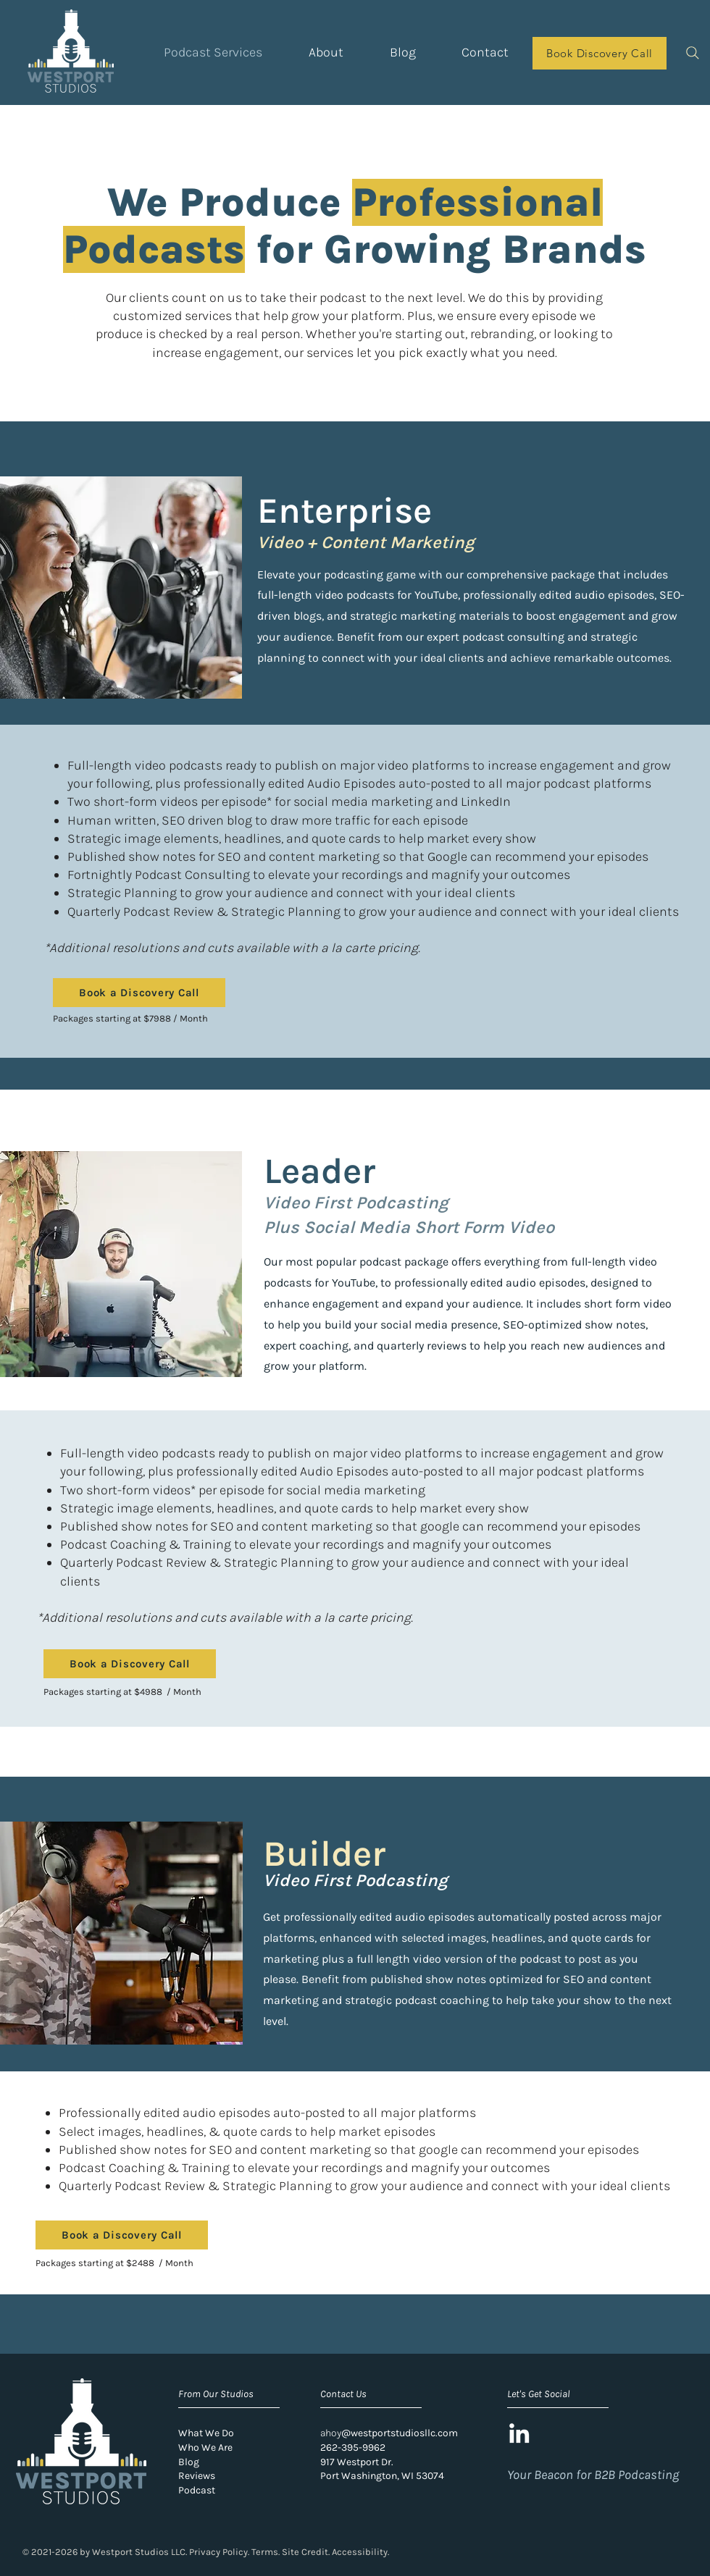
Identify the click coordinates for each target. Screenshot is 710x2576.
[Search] (692, 52)
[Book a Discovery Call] (139, 992)
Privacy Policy (218, 2551)
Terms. (265, 2551)
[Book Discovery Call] (599, 53)
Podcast (196, 2490)
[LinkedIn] (519, 2433)
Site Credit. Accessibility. (335, 2551)
